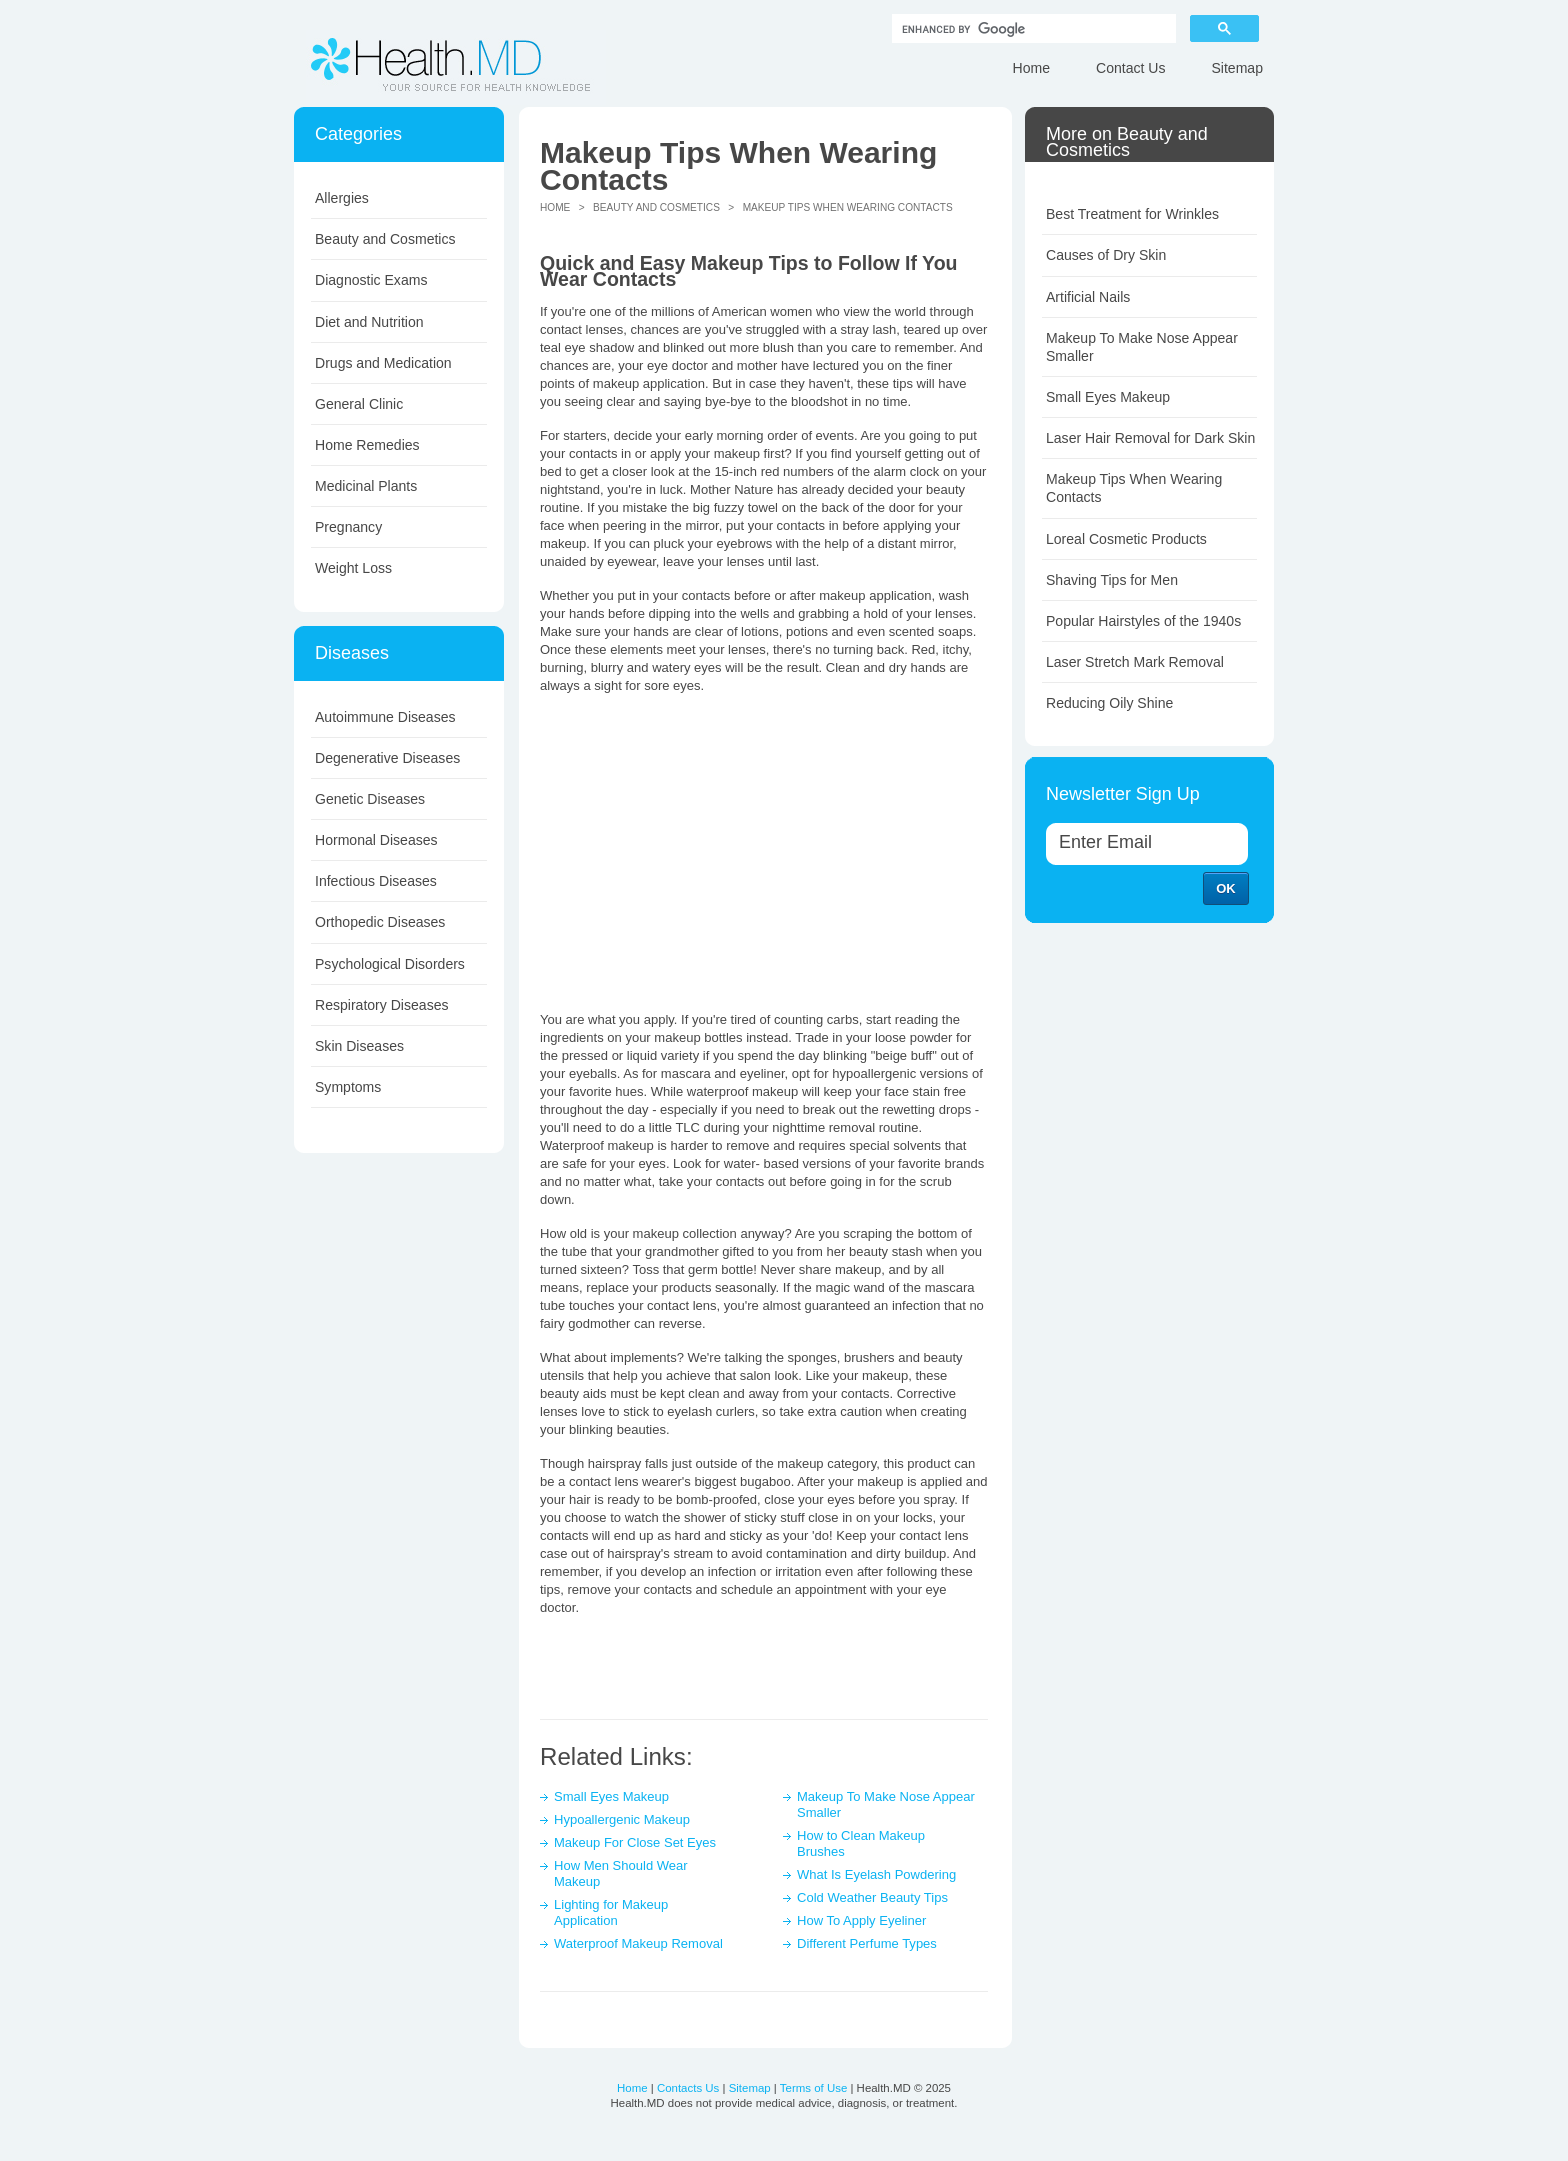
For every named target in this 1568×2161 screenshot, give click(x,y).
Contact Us (1130, 68)
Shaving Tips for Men (1112, 580)
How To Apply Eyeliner (861, 1920)
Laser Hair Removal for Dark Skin (1150, 438)
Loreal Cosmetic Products (1126, 539)
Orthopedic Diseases (380, 922)
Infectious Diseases (376, 881)
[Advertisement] (764, 850)
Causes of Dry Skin (1106, 255)
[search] (1032, 29)
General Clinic (359, 404)
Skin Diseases (359, 1046)
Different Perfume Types (867, 1943)
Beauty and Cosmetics (385, 239)
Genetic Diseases (370, 799)
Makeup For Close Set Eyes (635, 1842)
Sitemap (1237, 68)
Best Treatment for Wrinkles (1132, 214)
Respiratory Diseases (382, 1005)
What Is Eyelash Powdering (876, 1874)
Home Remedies (367, 445)
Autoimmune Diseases (385, 717)
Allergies (342, 198)
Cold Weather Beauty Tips (872, 1897)
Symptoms (348, 1087)
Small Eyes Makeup (611, 1796)
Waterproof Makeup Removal (638, 1943)
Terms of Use (813, 2088)
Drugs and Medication (383, 363)
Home (1031, 68)
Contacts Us (688, 2088)
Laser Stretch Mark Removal (1135, 662)
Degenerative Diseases (387, 758)
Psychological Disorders (390, 964)
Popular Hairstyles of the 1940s (1143, 621)
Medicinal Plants (366, 486)
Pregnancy (348, 527)
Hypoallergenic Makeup (622, 1819)
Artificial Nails (1088, 297)
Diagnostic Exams (371, 280)
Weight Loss (353, 568)
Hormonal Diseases (376, 840)
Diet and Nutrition (369, 322)
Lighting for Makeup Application (611, 1912)
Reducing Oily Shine (1109, 703)
